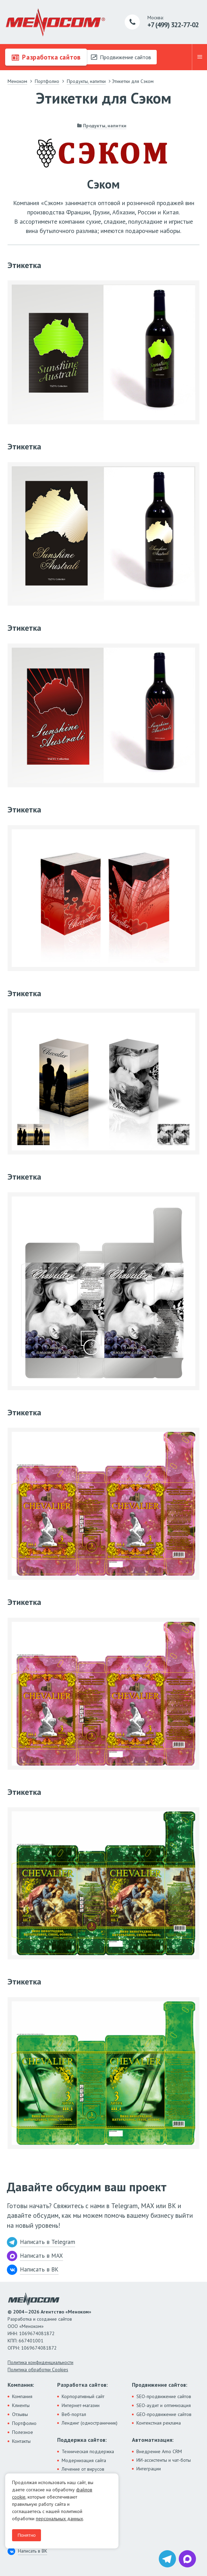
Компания (22, 2396)
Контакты (21, 2441)
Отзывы (20, 2414)
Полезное (22, 2432)
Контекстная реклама (158, 2423)
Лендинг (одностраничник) (89, 2423)
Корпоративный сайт (83, 2396)
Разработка (46, 57)
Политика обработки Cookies (38, 2369)
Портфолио (24, 2423)
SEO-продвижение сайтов (163, 2396)
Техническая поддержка (88, 2451)
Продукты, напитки (104, 126)
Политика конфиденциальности (40, 2362)
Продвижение (121, 57)
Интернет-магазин (81, 2405)
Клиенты (21, 2405)
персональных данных (59, 2518)
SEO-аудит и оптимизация (163, 2405)
